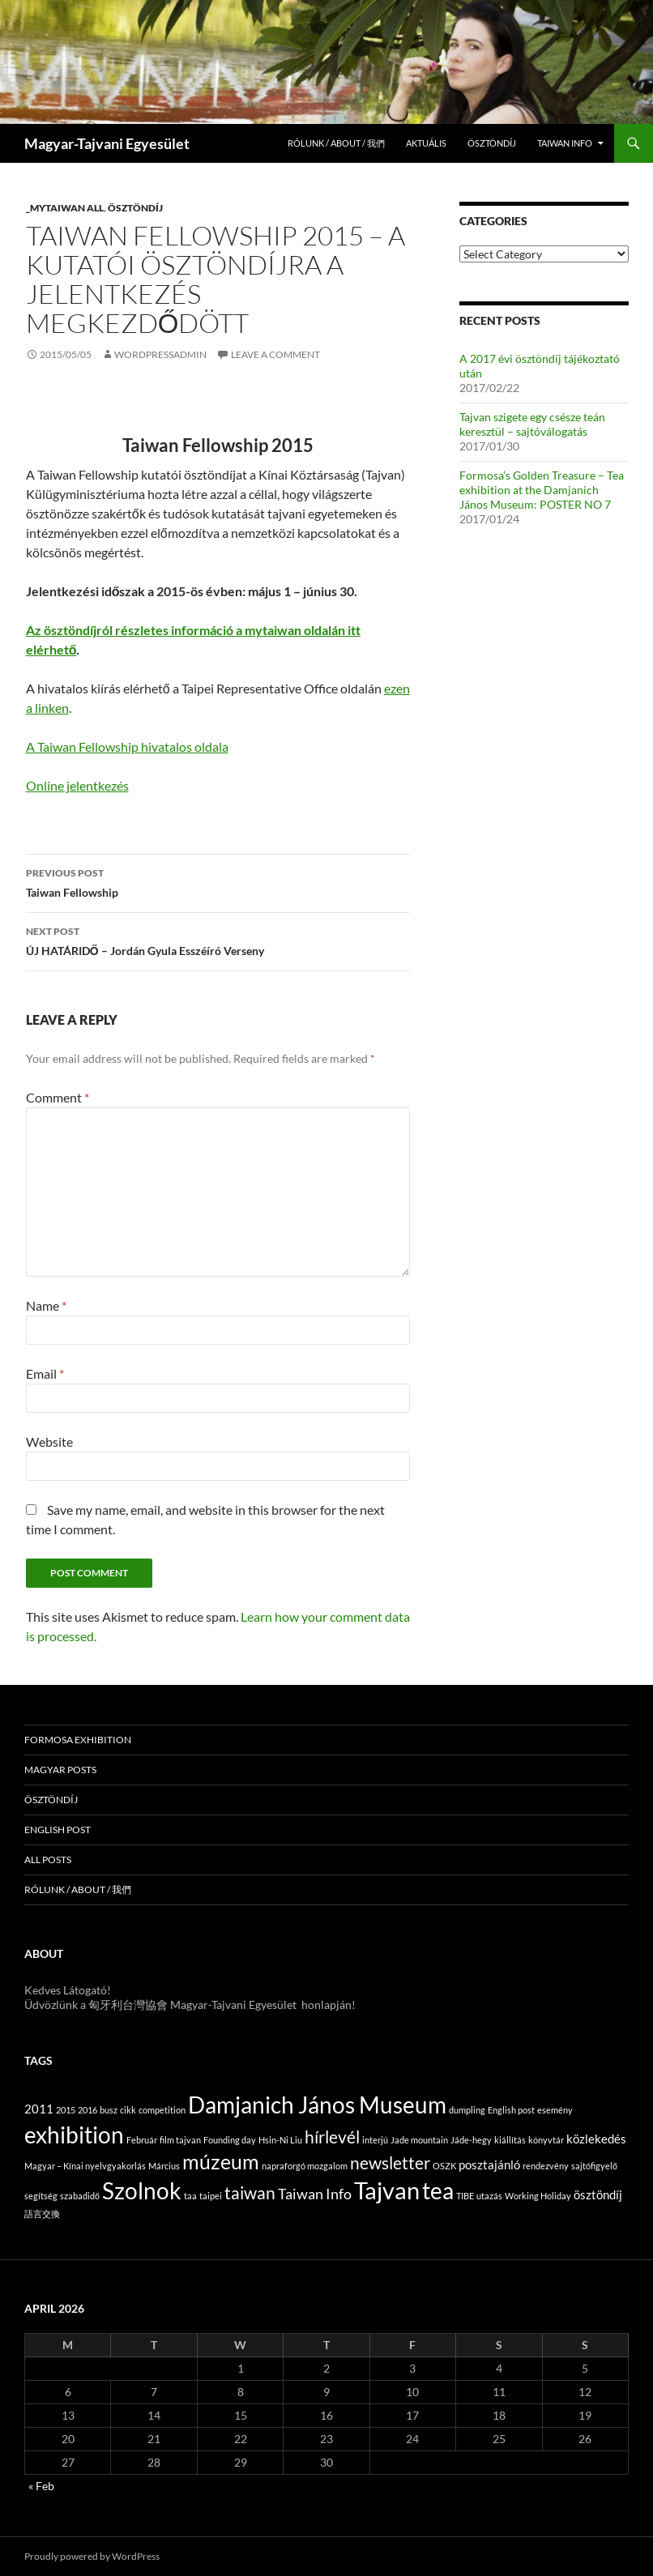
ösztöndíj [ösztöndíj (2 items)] (598, 2194)
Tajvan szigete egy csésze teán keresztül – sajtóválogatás (532, 424)
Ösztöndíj (491, 143)
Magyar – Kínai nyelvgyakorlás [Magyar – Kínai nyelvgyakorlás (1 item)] (85, 2165)
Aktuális (426, 143)
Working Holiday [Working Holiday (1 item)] (538, 2195)
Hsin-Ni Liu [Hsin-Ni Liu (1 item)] (280, 2140)
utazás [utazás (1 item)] (489, 2195)
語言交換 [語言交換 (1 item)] (42, 2213)
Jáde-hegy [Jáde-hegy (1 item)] (471, 2140)
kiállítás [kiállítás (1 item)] (510, 2140)
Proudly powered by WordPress (92, 2556)
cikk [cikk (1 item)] (128, 2110)
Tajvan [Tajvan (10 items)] (387, 2190)
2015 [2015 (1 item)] (65, 2110)
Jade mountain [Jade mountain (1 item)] (419, 2140)
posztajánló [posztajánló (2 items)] (489, 2164)
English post (57, 1829)
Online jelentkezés (77, 785)
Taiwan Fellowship (218, 881)
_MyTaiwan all (65, 208)
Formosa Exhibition (77, 1740)
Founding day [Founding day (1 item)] (229, 2140)
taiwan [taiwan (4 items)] (249, 2193)
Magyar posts (60, 1770)
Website (49, 1441)
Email (45, 1373)
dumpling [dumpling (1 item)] (467, 2110)
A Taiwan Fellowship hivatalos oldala (127, 746)
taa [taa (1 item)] (190, 2195)
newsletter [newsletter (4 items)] (390, 2163)
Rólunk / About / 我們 (336, 143)
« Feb (41, 2486)
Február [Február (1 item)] (141, 2140)
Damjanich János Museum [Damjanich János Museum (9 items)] (317, 2104)
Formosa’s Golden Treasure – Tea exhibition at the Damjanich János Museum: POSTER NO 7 (541, 489)
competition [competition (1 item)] (162, 2110)
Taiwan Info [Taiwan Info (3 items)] (315, 2194)
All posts (47, 1859)
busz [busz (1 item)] (108, 2110)
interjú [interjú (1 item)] (375, 2140)
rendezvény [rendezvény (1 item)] (546, 2165)
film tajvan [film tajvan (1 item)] (180, 2140)
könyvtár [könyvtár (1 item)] (546, 2140)
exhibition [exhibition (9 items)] (74, 2134)
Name (46, 1305)
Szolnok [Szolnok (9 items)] (141, 2190)
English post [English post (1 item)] (511, 2110)
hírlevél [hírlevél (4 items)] (332, 2137)
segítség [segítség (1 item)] (41, 2195)
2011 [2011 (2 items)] (38, 2108)
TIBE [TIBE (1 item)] (465, 2195)
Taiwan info (564, 143)
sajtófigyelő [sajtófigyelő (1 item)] (594, 2165)
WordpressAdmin (160, 354)
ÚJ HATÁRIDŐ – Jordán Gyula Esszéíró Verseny (218, 939)
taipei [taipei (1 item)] (210, 2195)
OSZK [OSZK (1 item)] (444, 2165)
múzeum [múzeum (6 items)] (220, 2161)
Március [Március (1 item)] (164, 2165)
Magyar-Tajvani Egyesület (107, 143)
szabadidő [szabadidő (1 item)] (80, 2195)
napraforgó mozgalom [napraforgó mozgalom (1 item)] (305, 2165)
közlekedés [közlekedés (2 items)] (596, 2138)
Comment (57, 1097)
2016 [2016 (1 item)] (87, 2110)
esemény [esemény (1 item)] (555, 2110)
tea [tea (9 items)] (438, 2190)
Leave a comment (275, 354)
